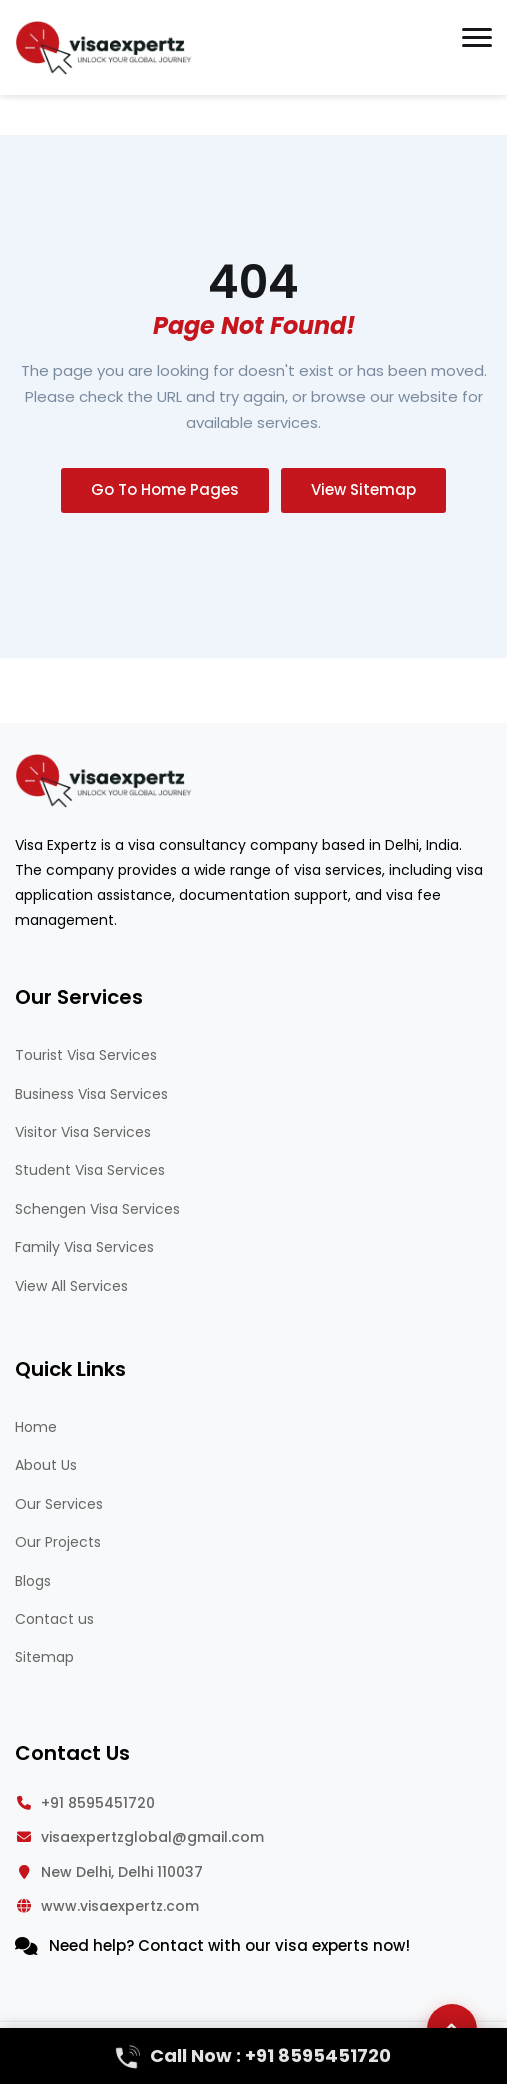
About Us (46, 1465)
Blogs (33, 1581)
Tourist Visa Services (86, 1055)
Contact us (54, 1619)
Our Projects (58, 1542)
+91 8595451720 (98, 1803)
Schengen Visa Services (97, 1209)
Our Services (59, 1504)
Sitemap (44, 1657)
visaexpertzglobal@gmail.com (152, 1837)
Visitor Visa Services (83, 1132)
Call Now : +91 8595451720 (253, 2056)
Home (36, 1427)
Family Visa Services (84, 1247)
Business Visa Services (91, 1094)
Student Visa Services (90, 1170)
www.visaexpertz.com (120, 1906)
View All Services (71, 1286)
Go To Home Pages (165, 489)
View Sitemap (363, 489)
